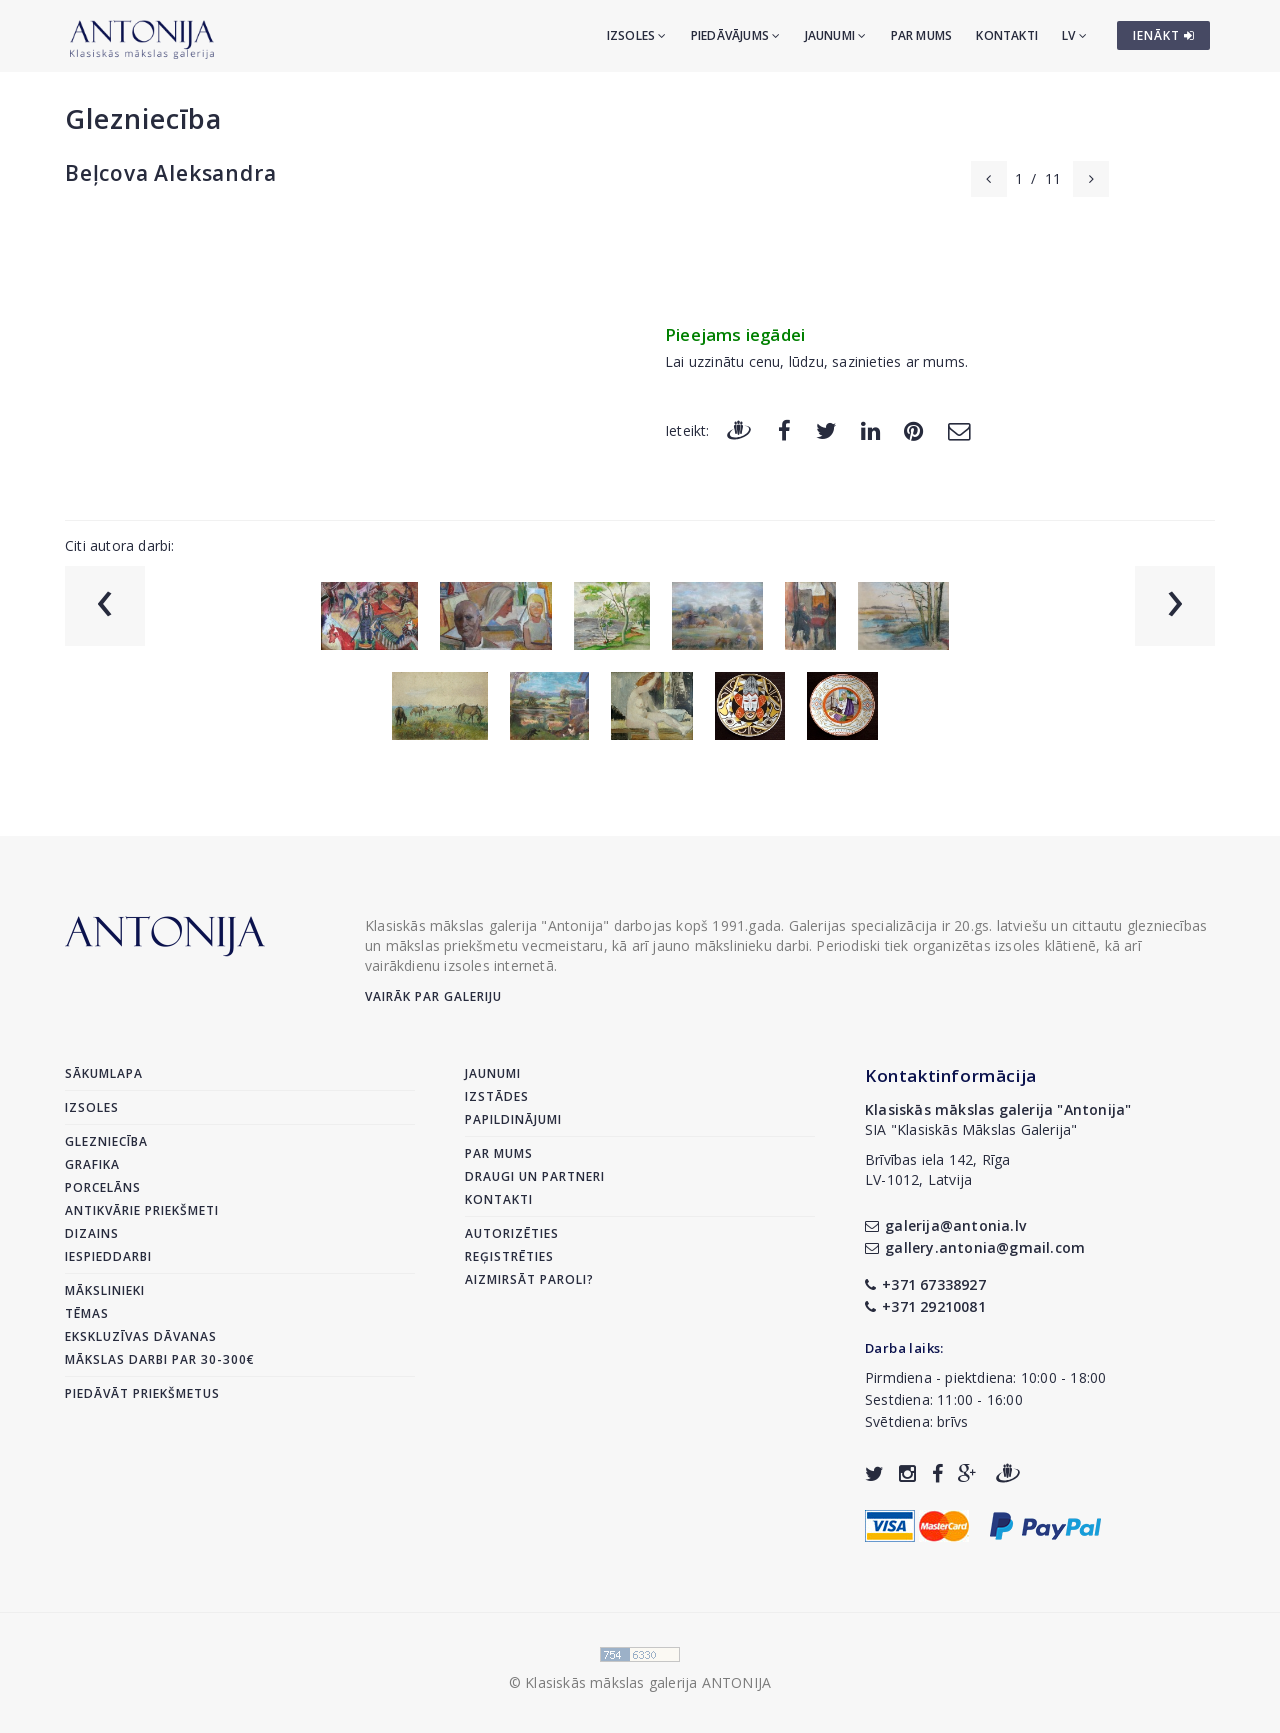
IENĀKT (1164, 35)
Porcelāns (103, 1187)
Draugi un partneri (535, 1176)
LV (1074, 35)
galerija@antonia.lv (945, 1225)
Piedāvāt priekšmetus (142, 1393)
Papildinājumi (513, 1119)
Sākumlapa (104, 1073)
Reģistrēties (509, 1256)
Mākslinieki (105, 1290)
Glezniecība (143, 118)
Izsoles (637, 35)
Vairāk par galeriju (433, 996)
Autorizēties (512, 1233)
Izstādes (497, 1096)
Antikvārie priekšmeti (142, 1210)
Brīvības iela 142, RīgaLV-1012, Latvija (938, 1169)
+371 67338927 (925, 1284)
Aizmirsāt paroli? (529, 1279)
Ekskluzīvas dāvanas (141, 1336)
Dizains (92, 1233)
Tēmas (87, 1313)
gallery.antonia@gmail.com (975, 1247)
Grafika (92, 1164)
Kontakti (1007, 35)
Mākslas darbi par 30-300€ (160, 1359)
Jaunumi (836, 35)
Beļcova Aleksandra (170, 173)
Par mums (922, 35)
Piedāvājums (736, 35)
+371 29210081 (925, 1306)
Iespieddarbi (108, 1256)
